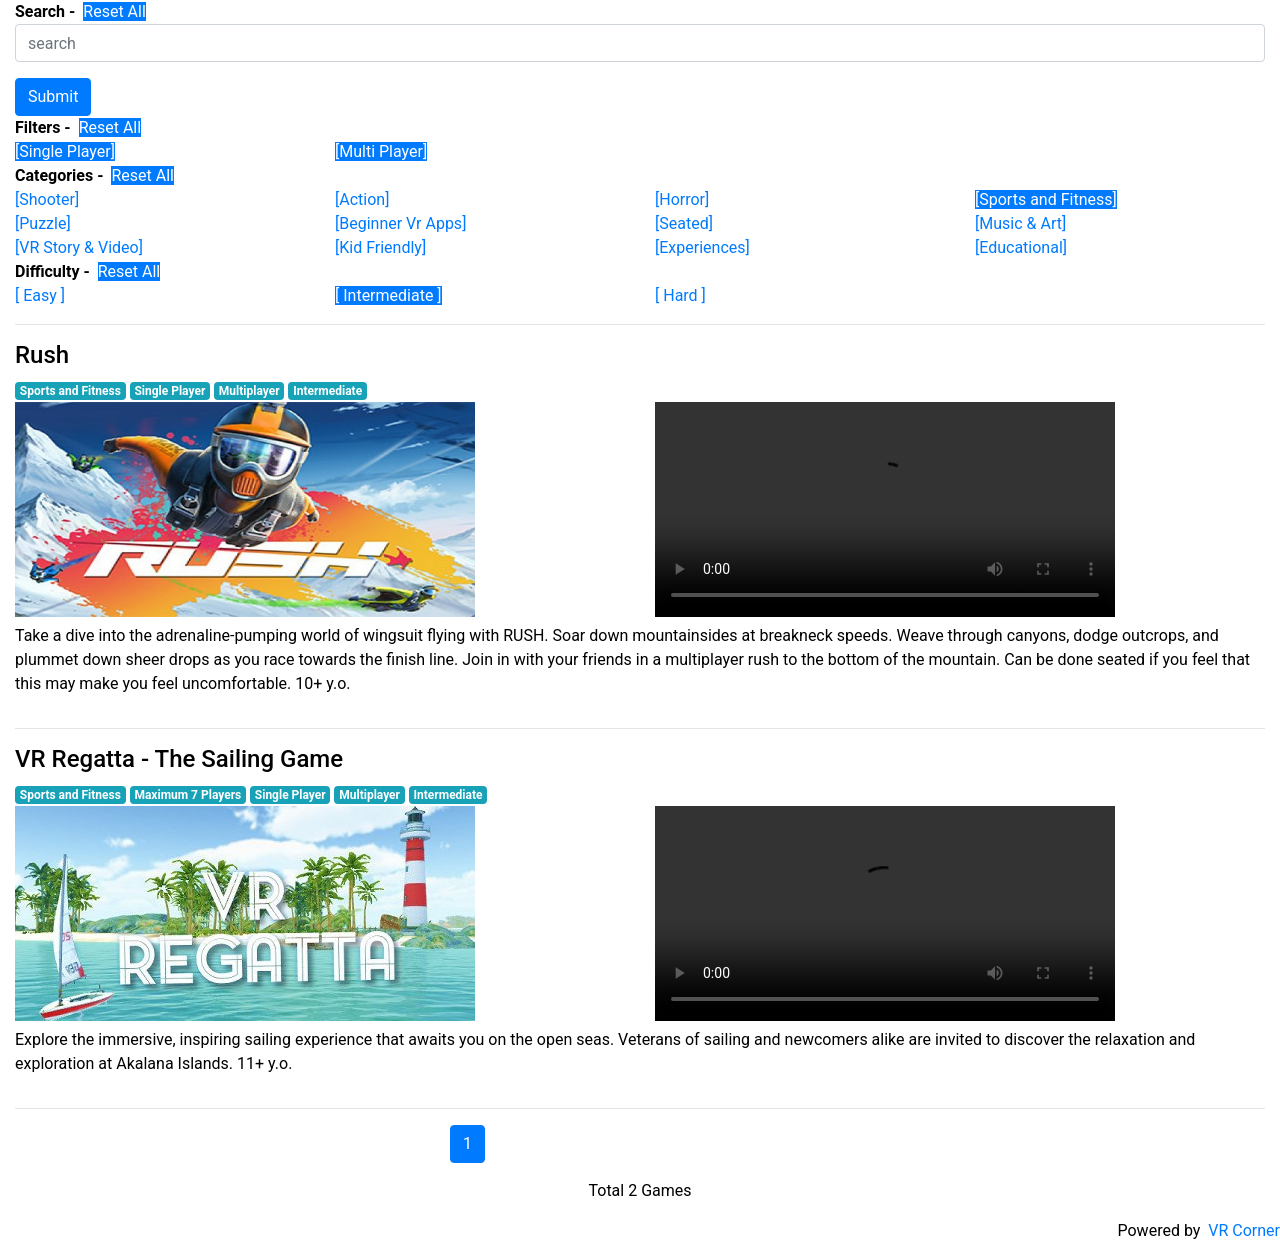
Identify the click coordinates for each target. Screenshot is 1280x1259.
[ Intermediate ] (388, 295)
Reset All (114, 11)
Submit (53, 96)
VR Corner (1244, 1230)
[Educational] (1021, 247)
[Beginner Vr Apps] (400, 223)
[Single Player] (65, 151)
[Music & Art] (1020, 223)
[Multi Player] (381, 151)
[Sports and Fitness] (1046, 199)
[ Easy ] (40, 295)
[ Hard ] (680, 295)
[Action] (362, 199)
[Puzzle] (43, 223)
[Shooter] (47, 199)
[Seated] (684, 223)
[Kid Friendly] (380, 247)
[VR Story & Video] (79, 247)
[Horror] (682, 199)
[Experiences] (702, 247)
